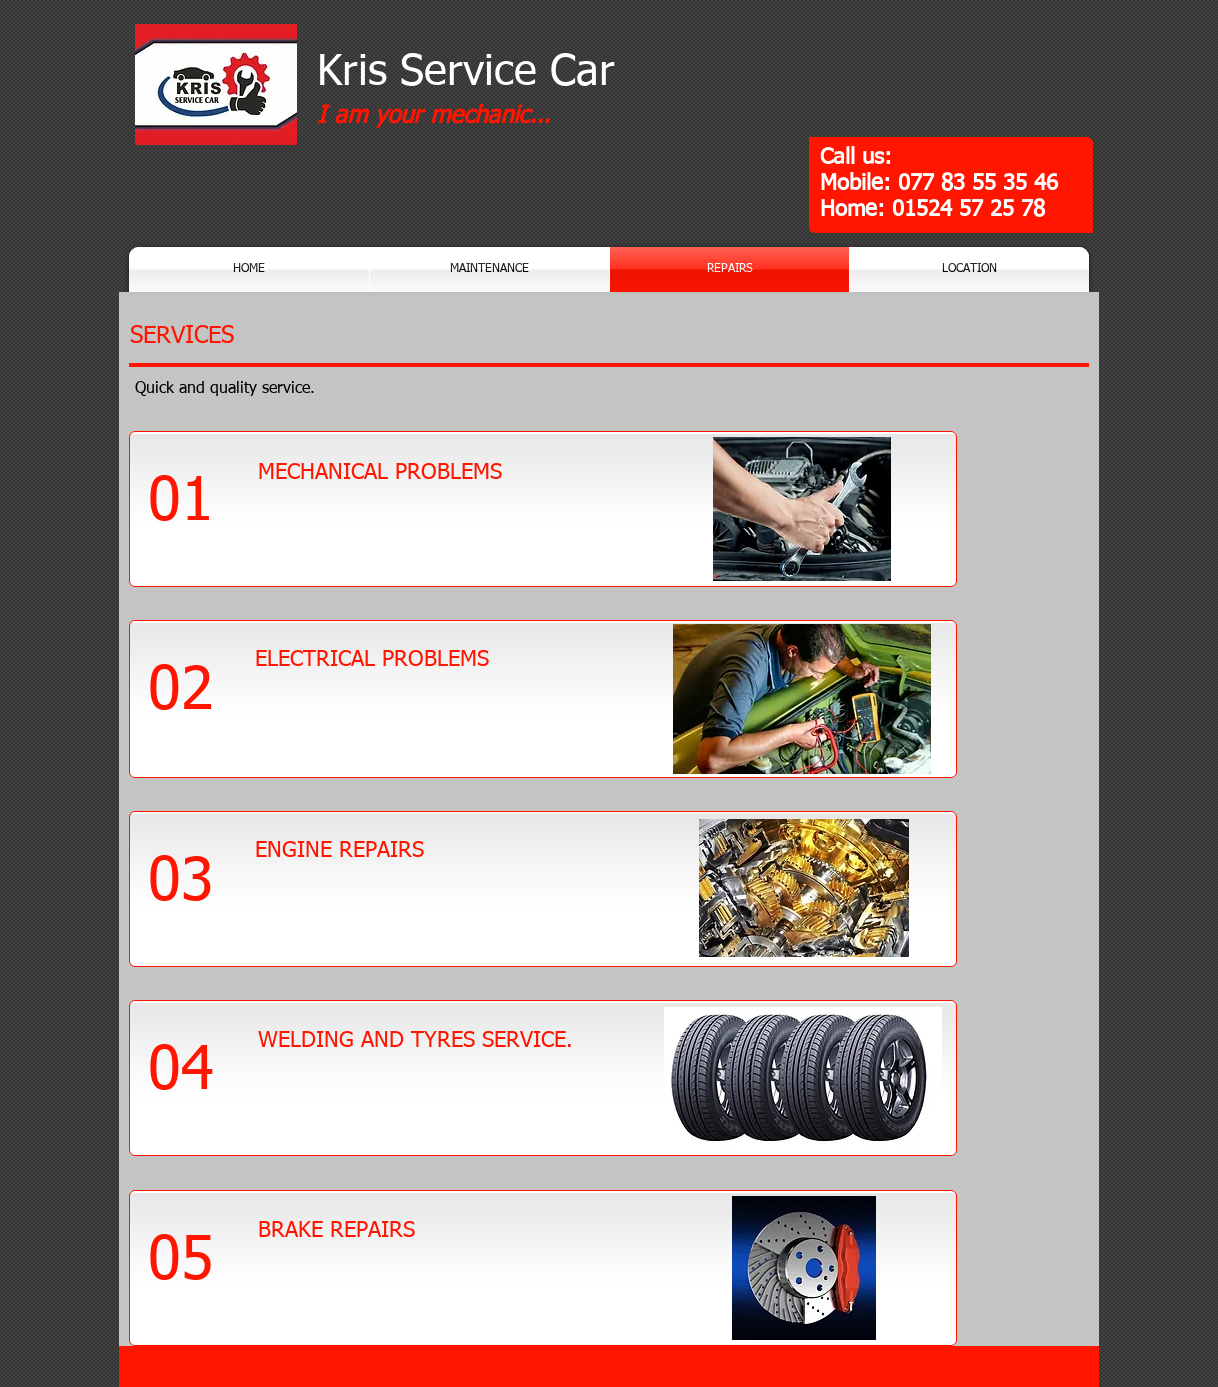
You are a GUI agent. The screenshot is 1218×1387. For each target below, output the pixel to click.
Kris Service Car (466, 72)
